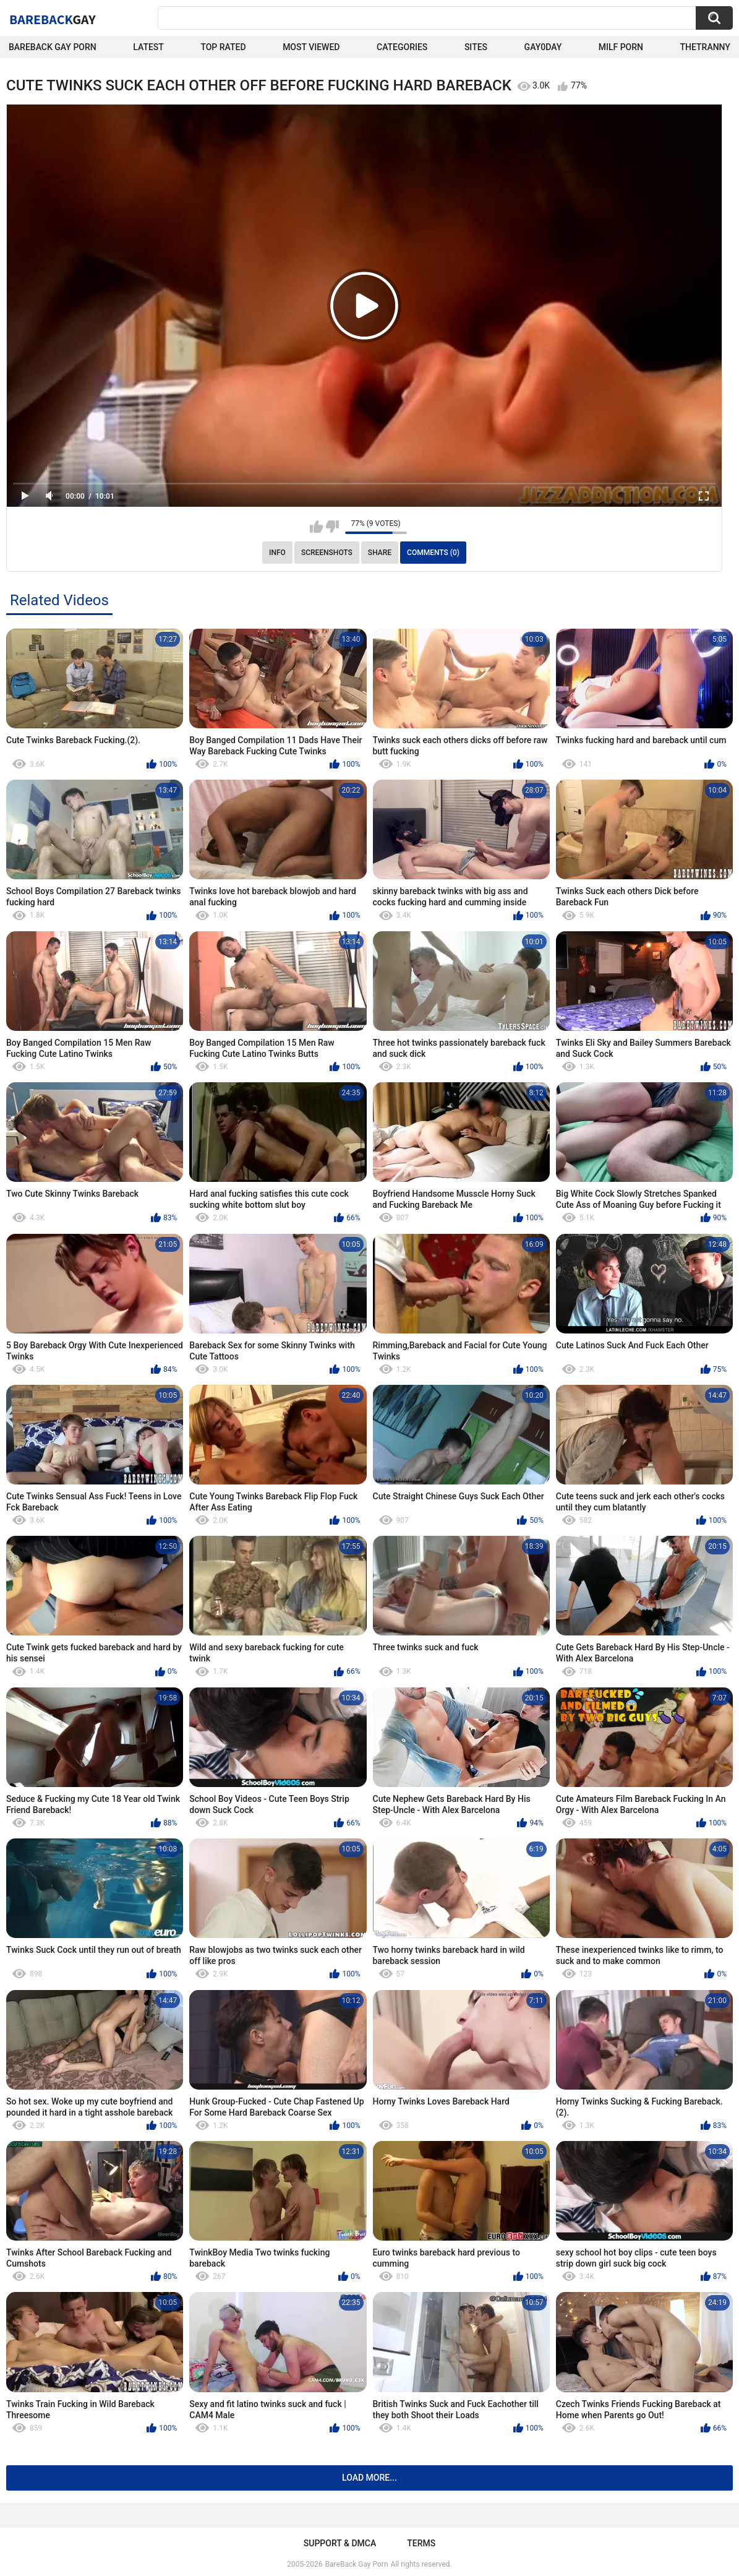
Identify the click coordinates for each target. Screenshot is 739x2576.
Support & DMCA (340, 2543)
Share (379, 552)
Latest (148, 47)
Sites (475, 47)
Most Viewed (311, 47)
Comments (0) (433, 552)
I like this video (316, 526)
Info (277, 552)
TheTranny (705, 47)
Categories (402, 47)
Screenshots (326, 552)
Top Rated (223, 47)
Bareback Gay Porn (52, 47)
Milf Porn (621, 47)
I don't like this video (332, 526)
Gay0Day (543, 47)
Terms (421, 2543)
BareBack (52, 19)
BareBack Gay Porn (356, 2564)
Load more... (369, 2478)
